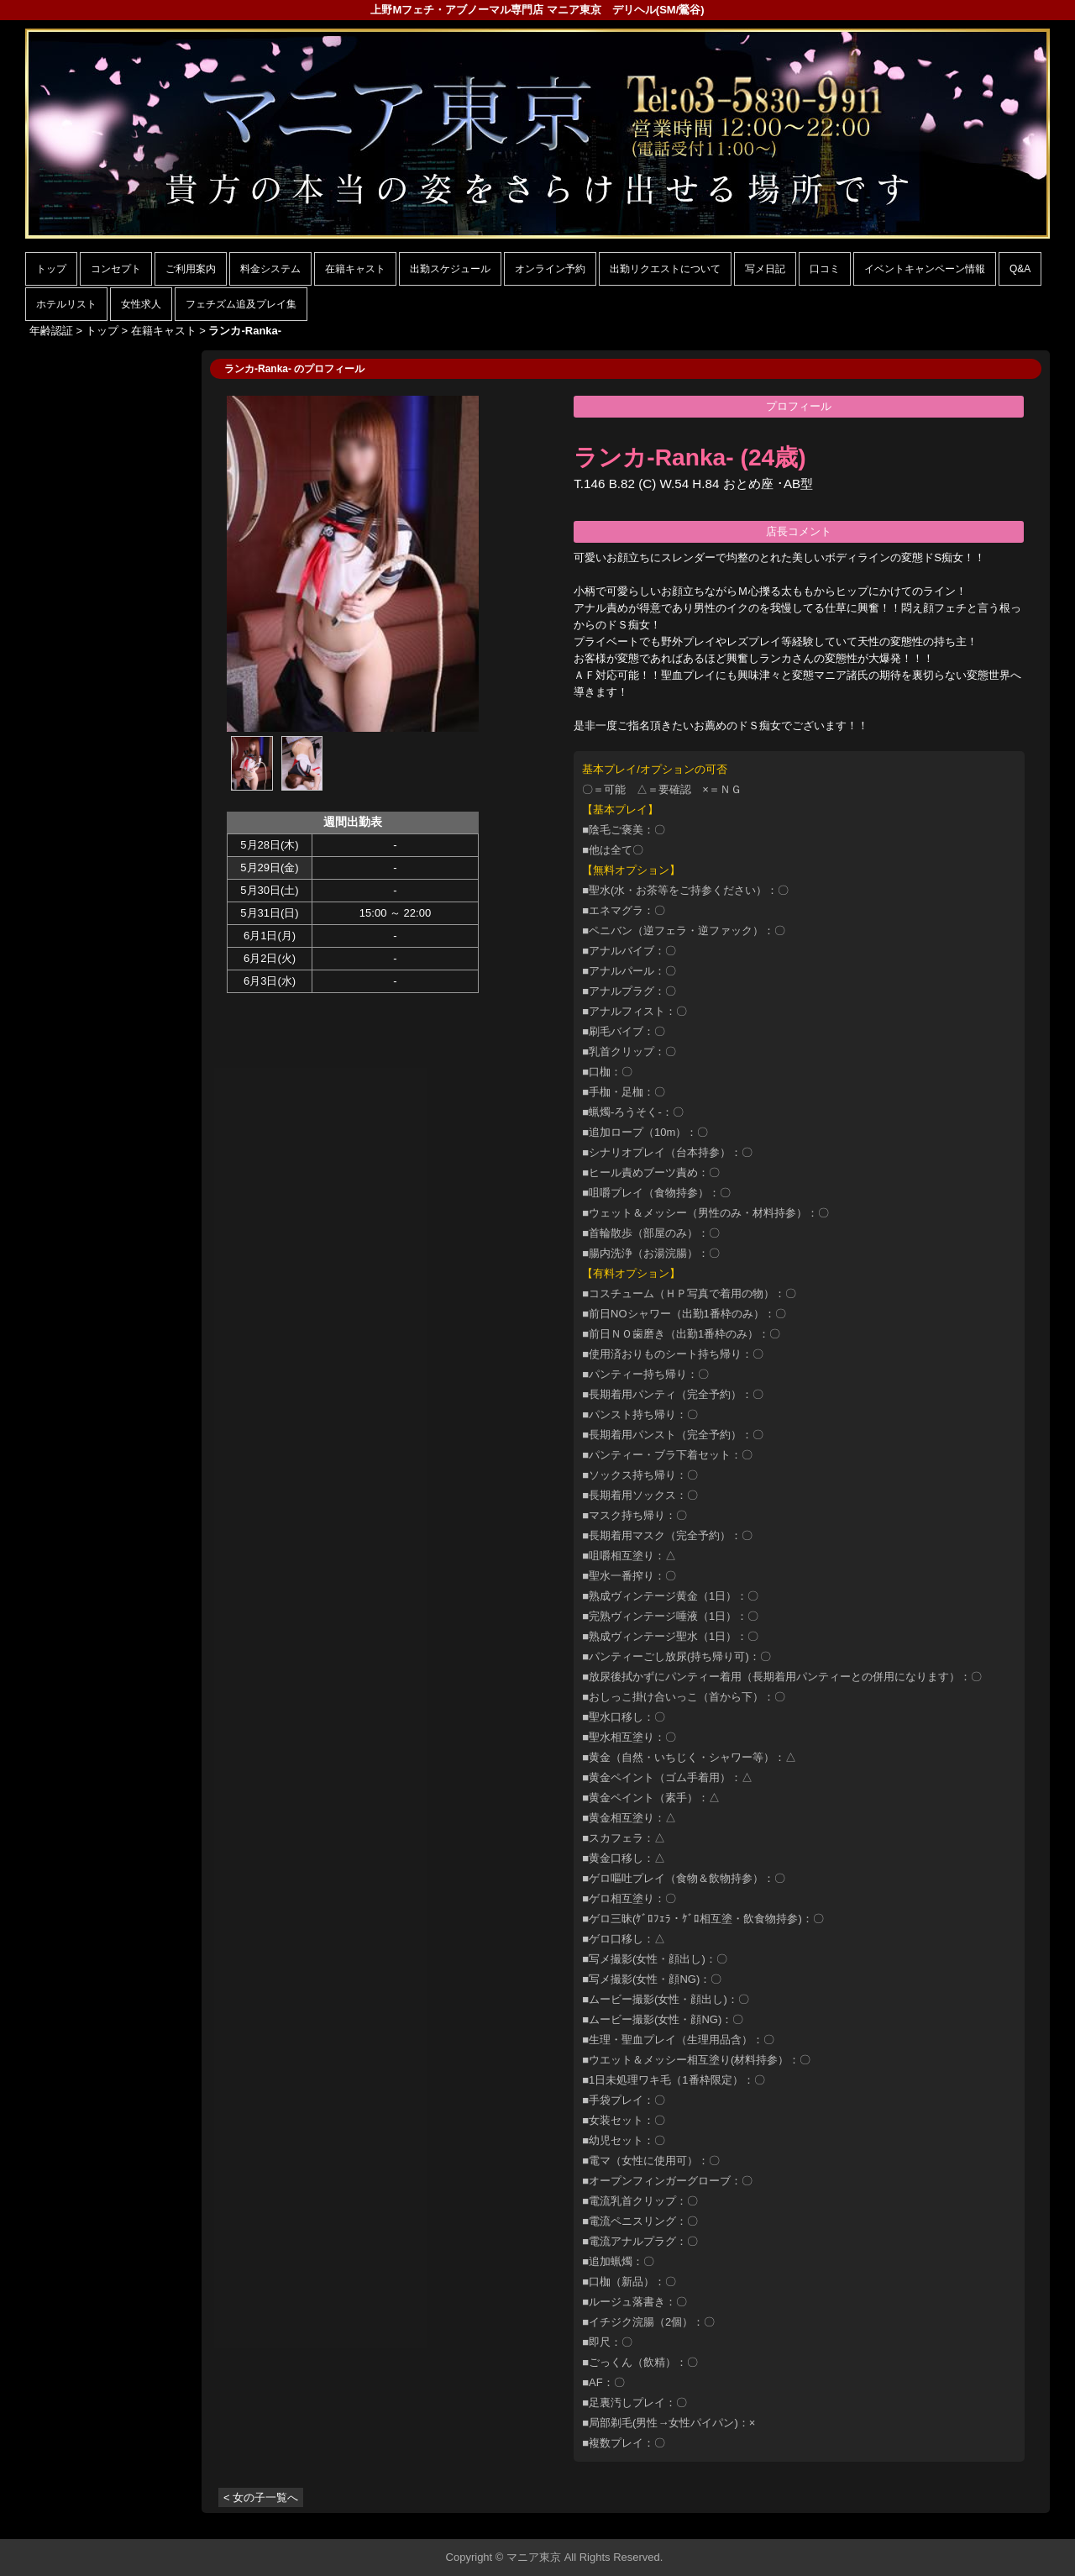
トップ (51, 269)
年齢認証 (51, 330)
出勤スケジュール (450, 269)
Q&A (1019, 269)
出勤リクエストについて (665, 269)
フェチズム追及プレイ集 (241, 304)
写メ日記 (765, 269)
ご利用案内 (190, 269)
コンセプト (116, 269)
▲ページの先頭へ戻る (986, 2523)
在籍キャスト (355, 269)
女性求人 (141, 304)
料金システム (270, 269)
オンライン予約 (550, 269)
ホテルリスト (66, 304)
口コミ (825, 269)
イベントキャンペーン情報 (924, 269)
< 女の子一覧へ (260, 2497)
